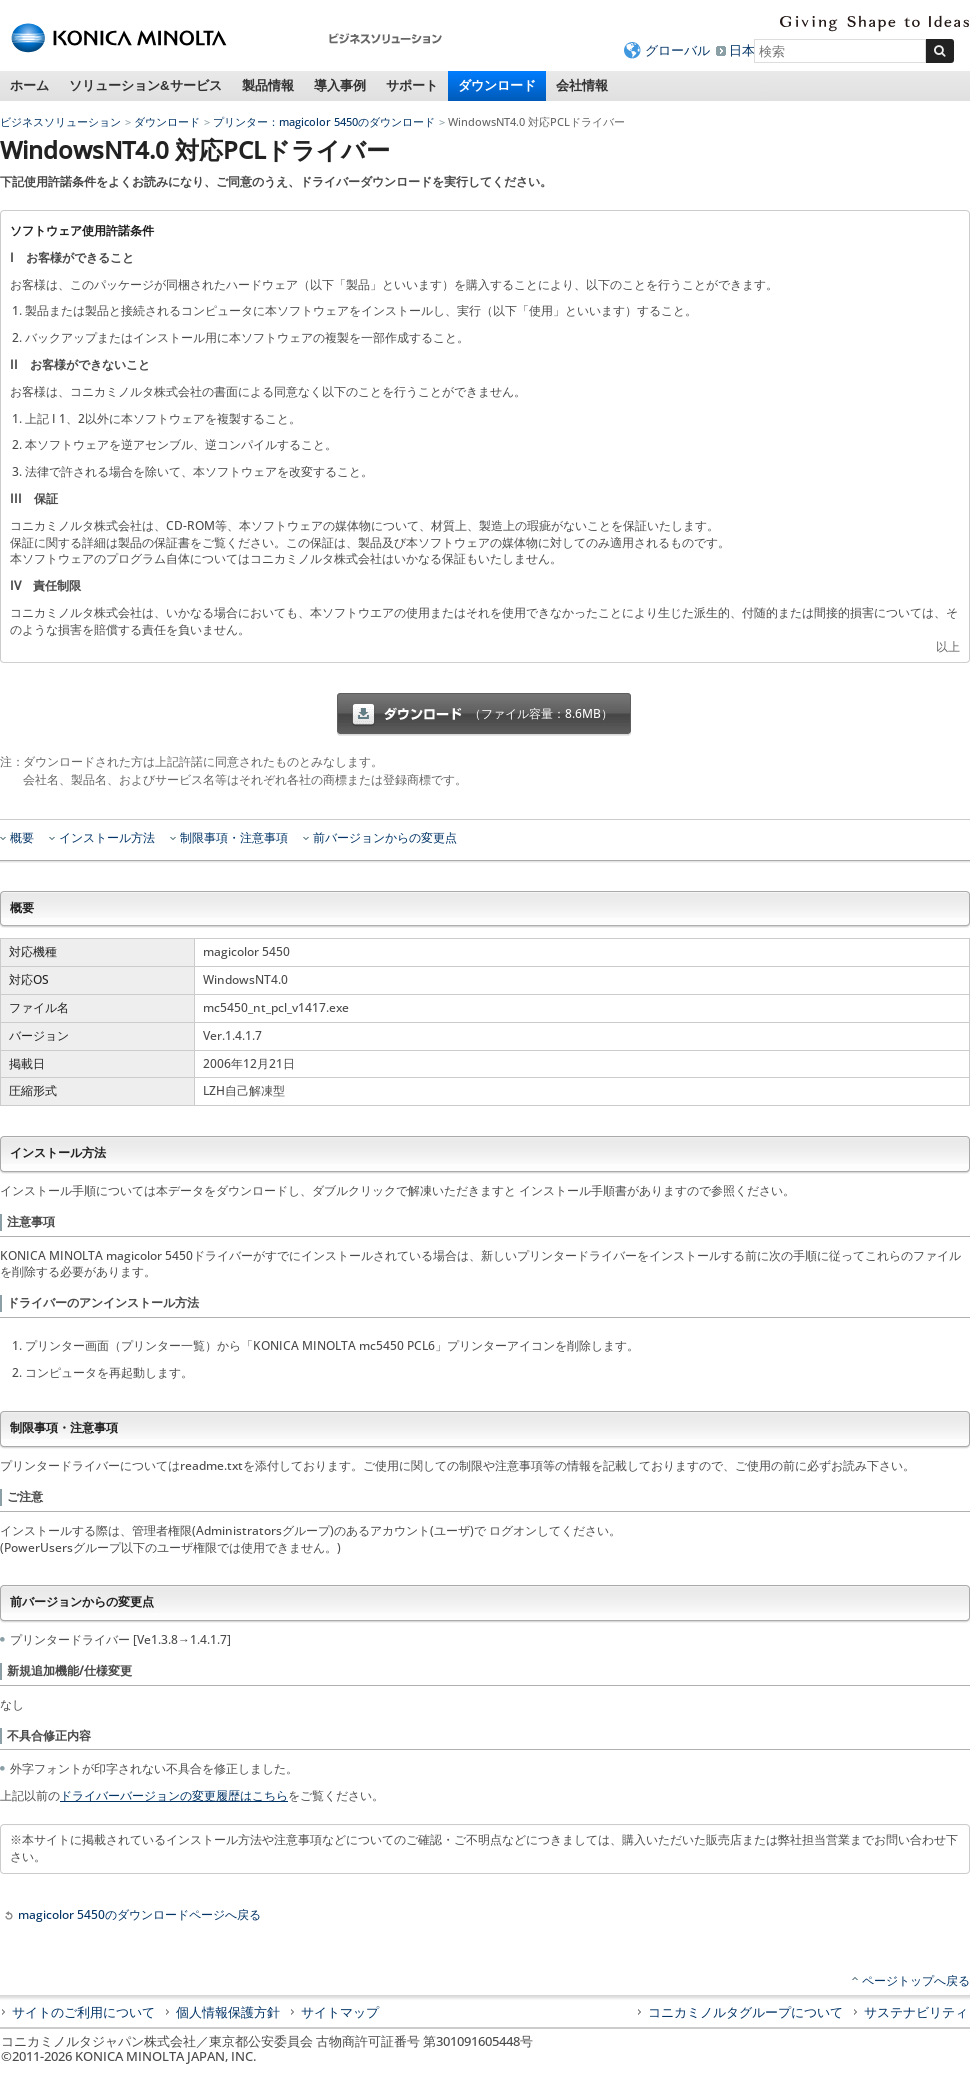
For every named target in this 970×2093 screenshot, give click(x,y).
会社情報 (582, 85)
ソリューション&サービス (145, 85)
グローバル (677, 50)
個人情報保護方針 (228, 2012)
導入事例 (340, 85)
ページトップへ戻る (916, 1980)
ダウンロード (497, 85)
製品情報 (268, 85)
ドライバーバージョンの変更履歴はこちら (174, 1795)
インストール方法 (107, 838)
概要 (22, 838)
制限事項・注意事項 (234, 838)
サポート (412, 85)
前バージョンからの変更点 (385, 838)
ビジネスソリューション (60, 121)
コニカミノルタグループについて (745, 2012)
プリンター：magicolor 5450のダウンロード (324, 121)
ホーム (29, 85)
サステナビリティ (916, 2012)
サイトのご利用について (83, 2012)
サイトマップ (340, 2012)
